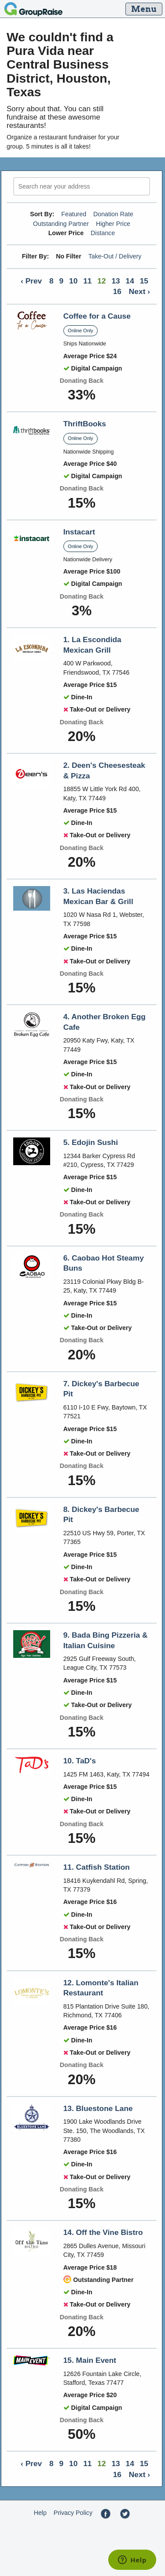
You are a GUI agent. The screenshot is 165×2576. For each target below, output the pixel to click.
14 (130, 280)
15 (144, 280)
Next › (139, 291)
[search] (81, 186)
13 (115, 280)
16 (117, 291)
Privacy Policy (73, 2512)
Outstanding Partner (61, 223)
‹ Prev (31, 280)
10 (73, 280)
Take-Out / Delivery (115, 256)
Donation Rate (113, 214)
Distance (103, 232)
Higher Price (113, 223)
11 (87, 280)
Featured (73, 214)
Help (40, 2512)
